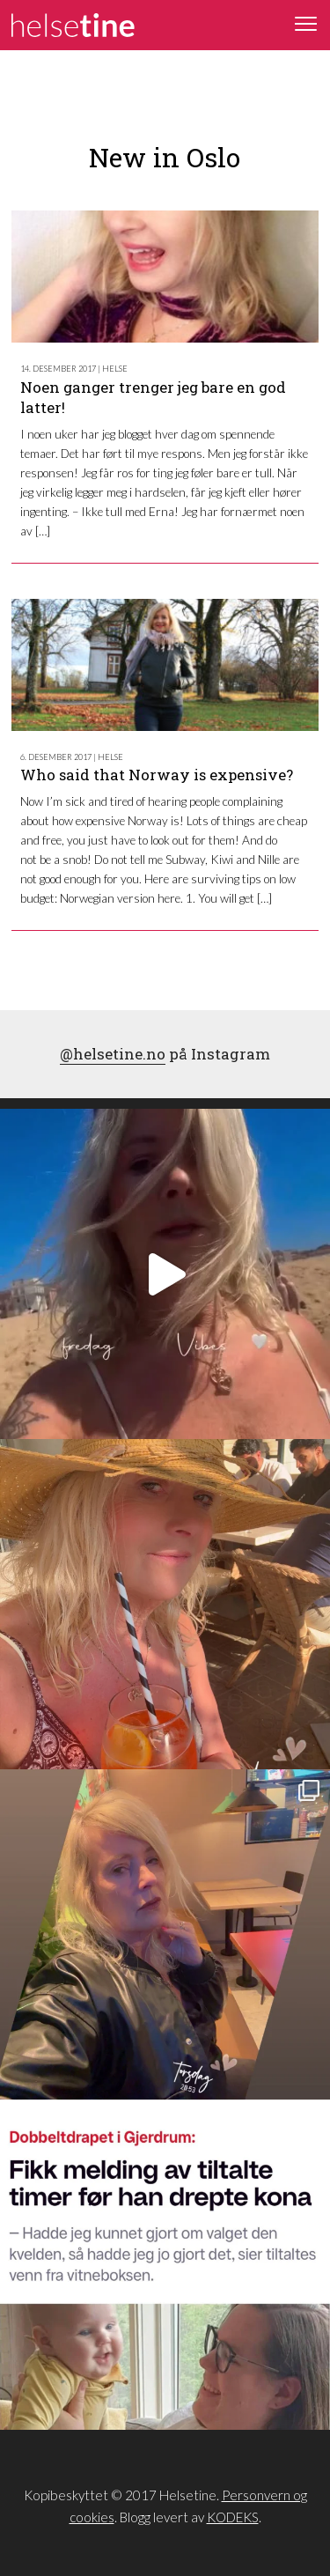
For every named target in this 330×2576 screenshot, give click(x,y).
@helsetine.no (112, 1054)
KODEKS (233, 2517)
